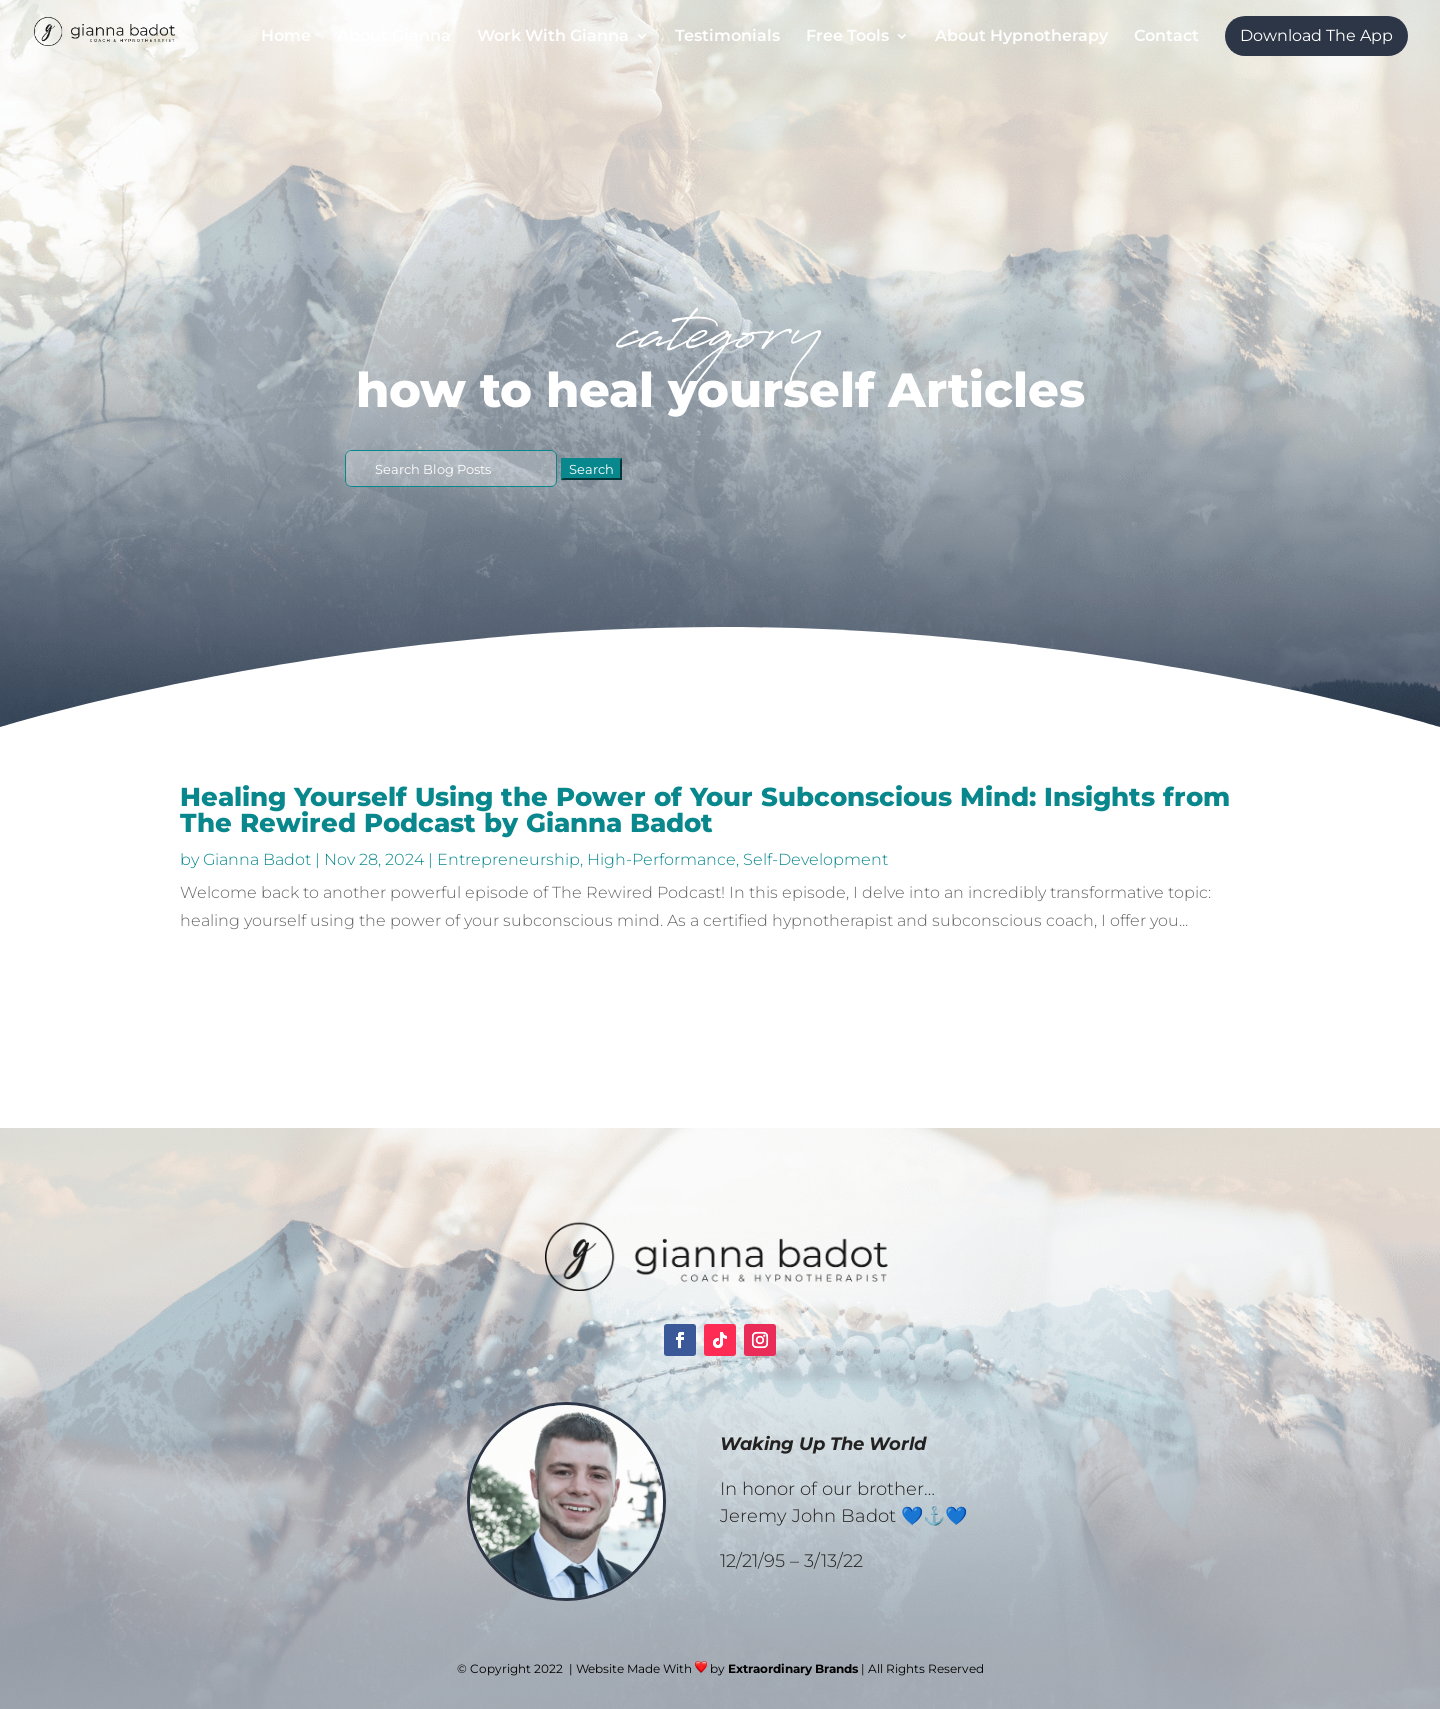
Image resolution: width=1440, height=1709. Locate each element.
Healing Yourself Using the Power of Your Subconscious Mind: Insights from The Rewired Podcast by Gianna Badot (705, 810)
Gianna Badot (257, 859)
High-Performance (661, 859)
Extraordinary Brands (793, 1668)
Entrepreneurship (508, 859)
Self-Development (815, 859)
